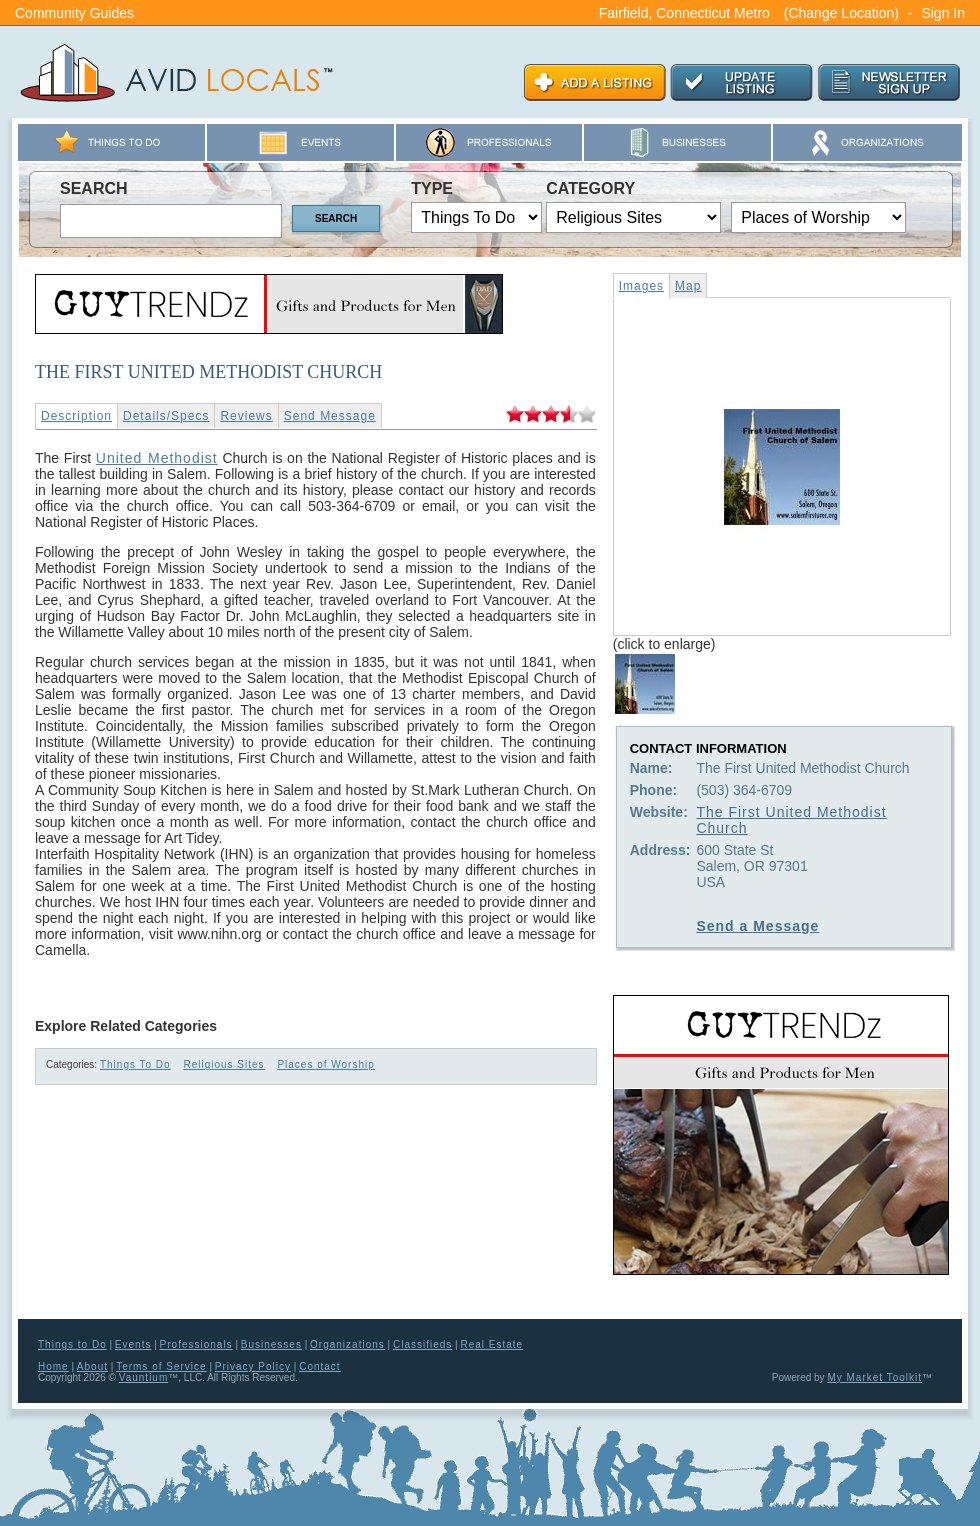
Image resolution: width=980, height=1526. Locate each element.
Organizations (347, 1344)
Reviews (246, 416)
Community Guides (74, 13)
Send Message (330, 416)
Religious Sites (223, 1064)
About (92, 1366)
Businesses (271, 1344)
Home (53, 1366)
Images (641, 286)
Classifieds (422, 1344)
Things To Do (135, 1064)
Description (76, 416)
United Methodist (157, 458)
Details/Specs (166, 416)
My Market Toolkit (874, 1377)
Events (133, 1344)
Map (688, 286)
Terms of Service (161, 1366)
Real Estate (491, 1344)
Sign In (943, 13)
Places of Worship (325, 1064)
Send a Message (757, 926)
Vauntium (144, 1377)
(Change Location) (841, 13)
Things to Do (72, 1344)
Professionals (196, 1344)
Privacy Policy (253, 1366)
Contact (319, 1366)
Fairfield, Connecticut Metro (684, 13)
